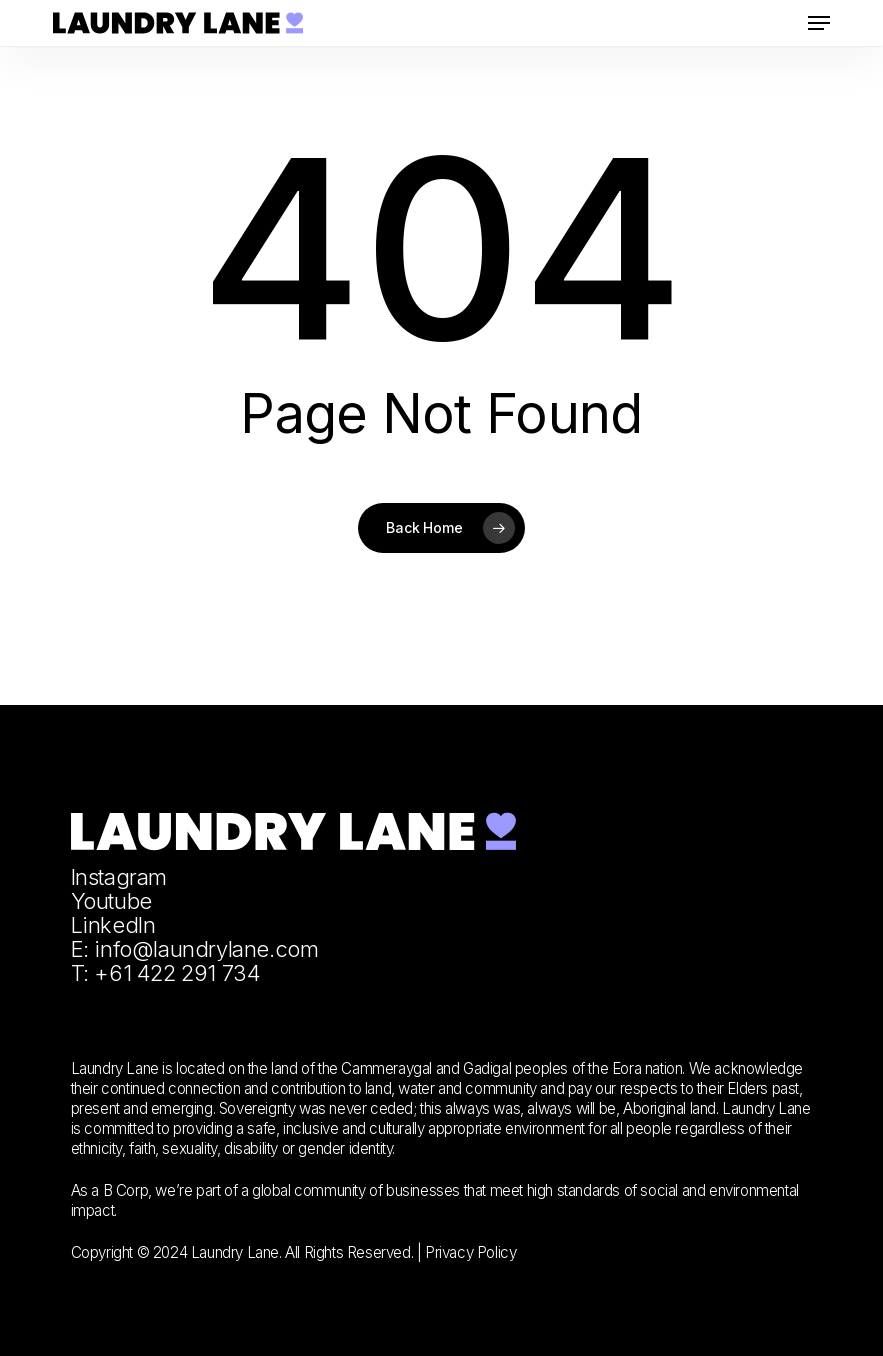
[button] (819, 23)
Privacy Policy (470, 1252)
